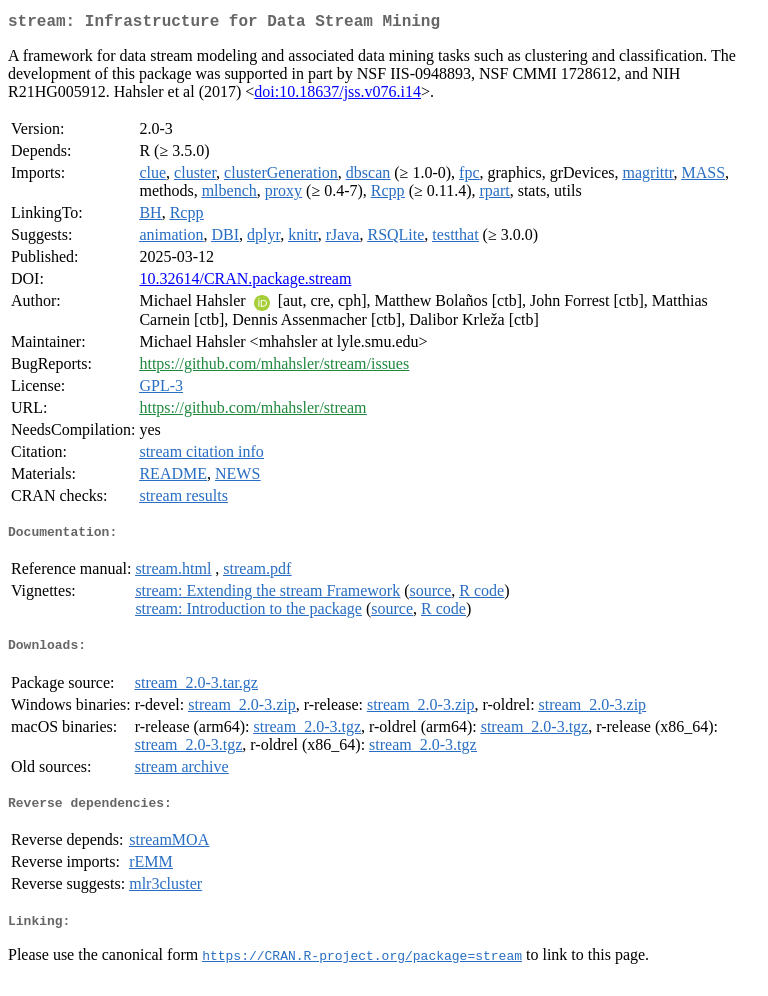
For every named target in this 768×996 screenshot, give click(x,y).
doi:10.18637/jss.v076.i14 (337, 95)
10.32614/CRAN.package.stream (245, 282)
